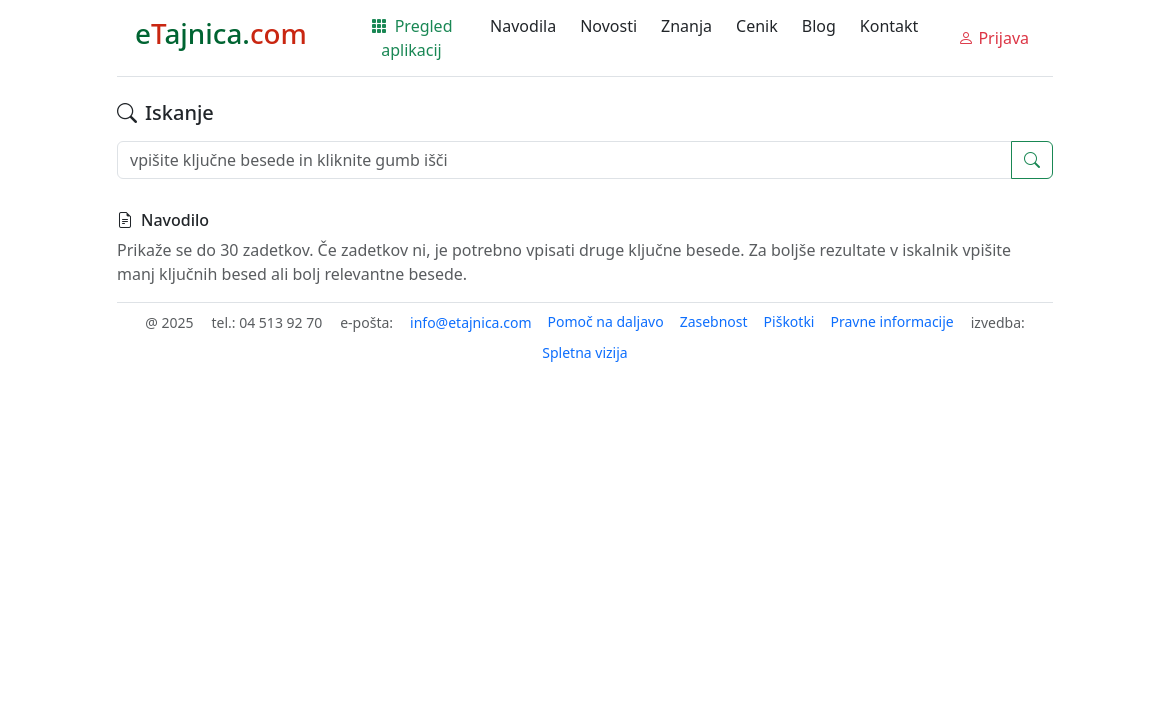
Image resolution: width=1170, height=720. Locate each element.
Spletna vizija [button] (584, 352)
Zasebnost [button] (714, 321)
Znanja (686, 26)
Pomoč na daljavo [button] (605, 321)
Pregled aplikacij (412, 38)
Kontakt (889, 26)
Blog (819, 26)
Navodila (523, 26)
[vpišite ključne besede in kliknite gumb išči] (564, 160)
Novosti (608, 26)
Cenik (757, 26)
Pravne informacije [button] (891, 321)
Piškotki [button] (789, 321)
